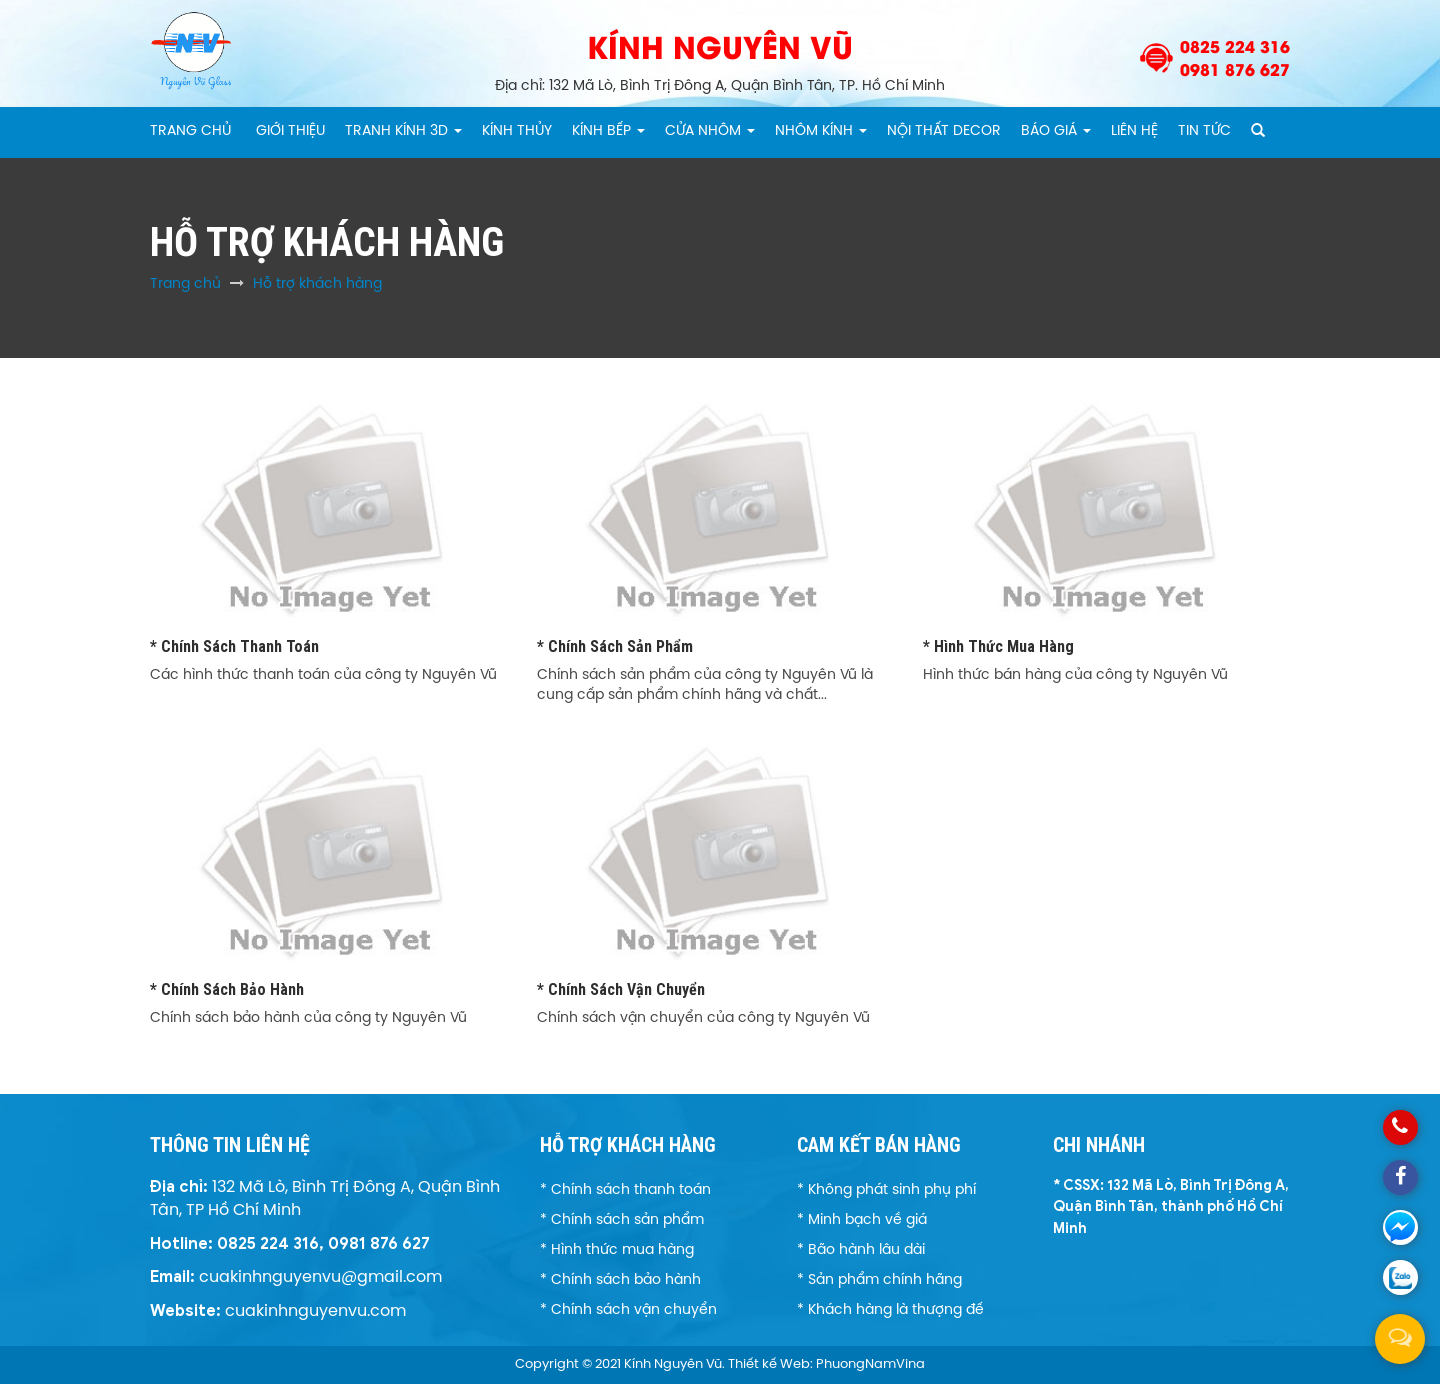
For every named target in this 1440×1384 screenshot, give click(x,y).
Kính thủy (517, 131)
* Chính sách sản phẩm (615, 646)
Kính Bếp (608, 131)
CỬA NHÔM (710, 131)
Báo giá (1056, 131)
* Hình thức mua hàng (998, 646)
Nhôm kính (821, 131)
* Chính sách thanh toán (234, 646)
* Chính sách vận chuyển (621, 989)
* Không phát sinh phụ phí (886, 1190)
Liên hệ (1134, 131)
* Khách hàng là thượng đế (890, 1310)
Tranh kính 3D (403, 131)
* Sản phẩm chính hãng (879, 1280)
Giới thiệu (290, 131)
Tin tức (1204, 131)
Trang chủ (190, 131)
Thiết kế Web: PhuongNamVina (826, 1364)
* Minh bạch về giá (862, 1220)
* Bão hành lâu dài (861, 1250)
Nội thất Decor (944, 131)
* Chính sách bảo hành (227, 989)
